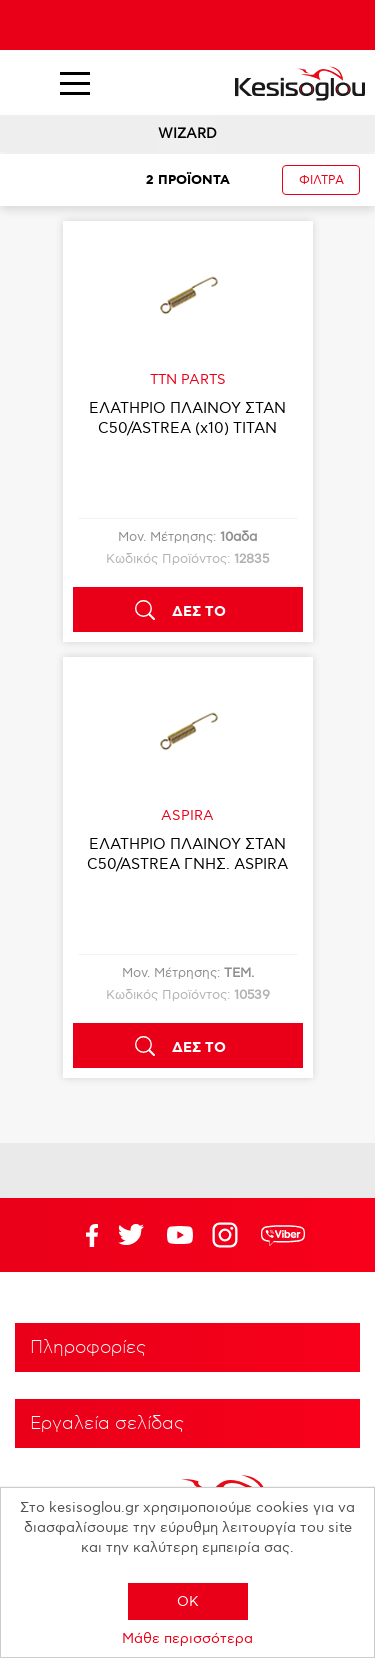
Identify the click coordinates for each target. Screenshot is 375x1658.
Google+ (229, 1235)
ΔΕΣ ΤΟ (199, 612)
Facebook (82, 1235)
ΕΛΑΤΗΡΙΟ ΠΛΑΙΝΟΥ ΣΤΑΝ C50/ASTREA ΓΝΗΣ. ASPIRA (187, 854)
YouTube (131, 1235)
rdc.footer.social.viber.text (283, 1235)
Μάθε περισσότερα (187, 1638)
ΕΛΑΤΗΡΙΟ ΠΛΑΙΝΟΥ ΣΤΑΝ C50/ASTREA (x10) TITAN (187, 418)
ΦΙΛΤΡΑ (321, 180)
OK (188, 1601)
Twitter (180, 1235)
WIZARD (187, 133)
